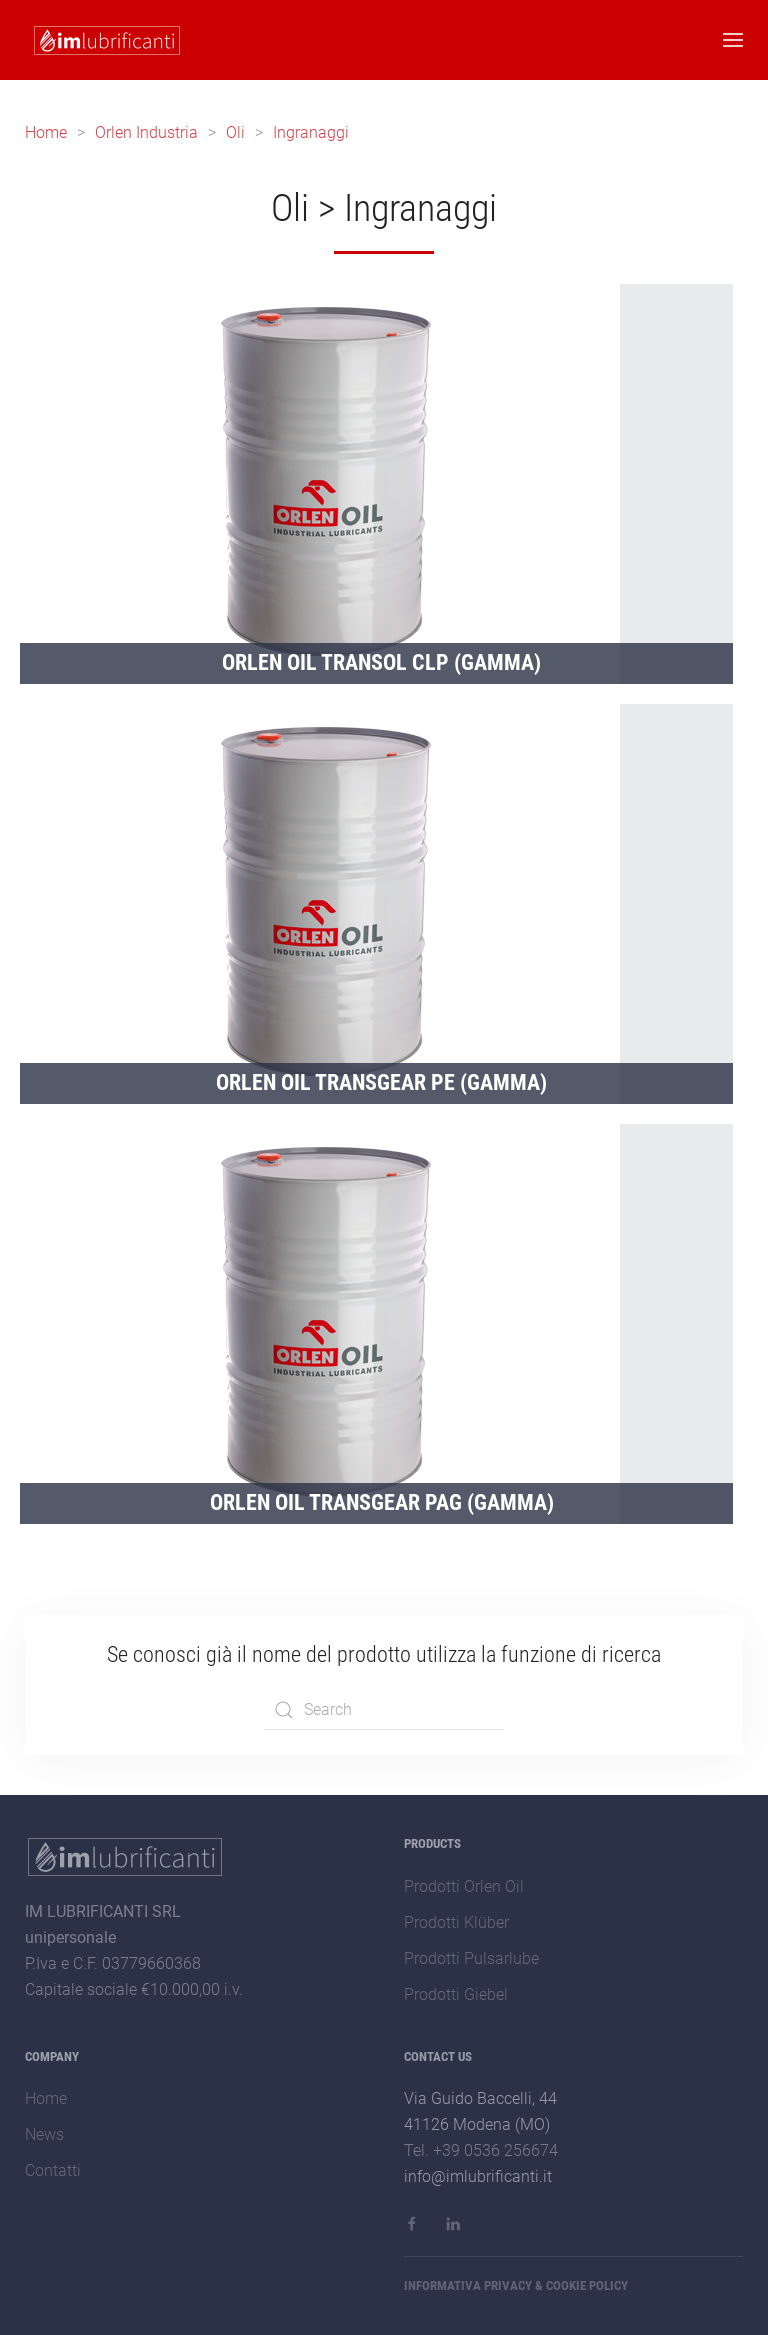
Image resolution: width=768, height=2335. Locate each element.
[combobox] (384, 1710)
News (44, 2134)
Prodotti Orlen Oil (464, 1886)
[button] (733, 40)
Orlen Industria (146, 132)
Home (46, 132)
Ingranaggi (311, 132)
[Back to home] (103, 40)
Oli (235, 132)
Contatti (53, 2170)
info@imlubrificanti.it (478, 2176)
